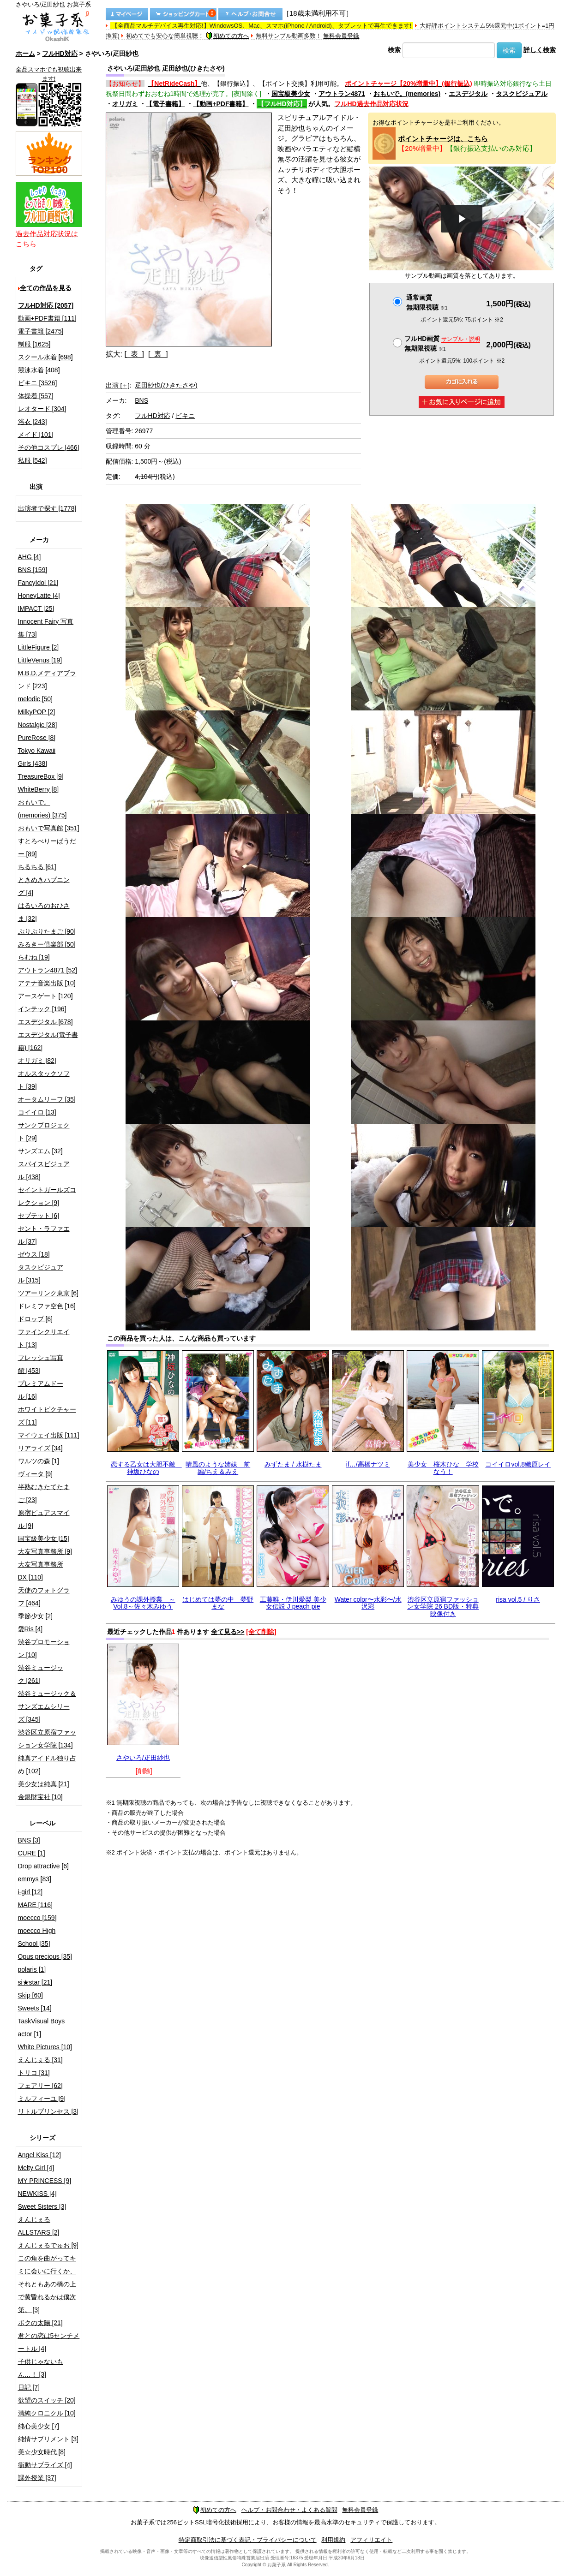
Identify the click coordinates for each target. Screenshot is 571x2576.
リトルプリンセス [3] (48, 2111)
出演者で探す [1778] (47, 508)
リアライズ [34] (40, 1448)
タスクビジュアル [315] (40, 1274)
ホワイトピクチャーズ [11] (47, 1416)
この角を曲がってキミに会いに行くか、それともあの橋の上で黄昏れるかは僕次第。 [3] (47, 2284)
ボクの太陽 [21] (40, 2322)
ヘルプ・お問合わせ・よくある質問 (289, 2509)
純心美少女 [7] (38, 2426)
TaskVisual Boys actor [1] (41, 2027)
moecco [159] (37, 1917)
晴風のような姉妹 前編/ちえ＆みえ (218, 1468)
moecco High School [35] (37, 1937)
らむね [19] (34, 957)
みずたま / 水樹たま (293, 1464)
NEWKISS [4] (37, 2193)
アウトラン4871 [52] (47, 970)
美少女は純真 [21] (43, 1784)
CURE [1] (31, 1853)
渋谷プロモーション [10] (44, 1648)
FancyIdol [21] (38, 582)
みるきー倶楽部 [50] (47, 944)
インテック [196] (42, 1009)
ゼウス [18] (34, 1254)
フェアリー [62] (40, 2085)
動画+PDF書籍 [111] (47, 318)
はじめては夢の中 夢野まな (217, 1603)
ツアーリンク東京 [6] (48, 1293)
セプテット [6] (38, 1215)
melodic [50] (35, 699)
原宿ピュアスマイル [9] (44, 1519)
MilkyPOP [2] (36, 712)
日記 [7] (29, 2387)
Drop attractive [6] (43, 1866)
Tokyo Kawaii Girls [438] (37, 757)
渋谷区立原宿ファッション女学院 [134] (47, 1739)
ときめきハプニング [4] (44, 886)
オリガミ (125, 103)
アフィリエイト (371, 2539)
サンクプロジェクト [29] (44, 1131)
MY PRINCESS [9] (45, 2180)
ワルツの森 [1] (38, 1461)
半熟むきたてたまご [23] (44, 1493)
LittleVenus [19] (40, 660)
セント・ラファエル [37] (44, 1235)
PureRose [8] (37, 737)
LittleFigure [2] (38, 647)
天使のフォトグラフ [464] (44, 1596)
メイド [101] (36, 434)
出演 (118, 385)
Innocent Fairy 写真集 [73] (46, 628)
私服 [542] (32, 460)
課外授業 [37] (37, 2477)
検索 (394, 50)
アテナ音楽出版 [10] (47, 983)
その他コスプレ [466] (48, 447)
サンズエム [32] (40, 1151)
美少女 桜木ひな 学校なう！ (443, 1468)
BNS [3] (29, 1840)
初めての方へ (227, 35)
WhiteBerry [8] (38, 789)
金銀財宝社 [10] (40, 1797)
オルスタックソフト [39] (44, 1080)
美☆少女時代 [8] (42, 2452)
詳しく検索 (539, 50)
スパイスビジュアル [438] (44, 1170)
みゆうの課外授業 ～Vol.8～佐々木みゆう (143, 1603)
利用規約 (333, 2539)
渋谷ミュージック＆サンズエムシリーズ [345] (47, 1706)
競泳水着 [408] (39, 370)
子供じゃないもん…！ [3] (40, 2368)
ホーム (25, 53)
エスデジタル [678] (45, 1022)
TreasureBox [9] (41, 776)
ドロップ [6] (35, 1319)
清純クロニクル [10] (47, 2413)
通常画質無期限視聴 (426, 302)
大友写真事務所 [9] (45, 1551)
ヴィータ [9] (35, 1474)
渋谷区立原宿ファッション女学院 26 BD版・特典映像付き (443, 1606)
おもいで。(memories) (406, 93)
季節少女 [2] (35, 1616)
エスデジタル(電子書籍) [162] (48, 1041)
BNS (141, 400)
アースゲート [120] (45, 996)
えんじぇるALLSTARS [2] (39, 2226)
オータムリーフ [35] (47, 1099)
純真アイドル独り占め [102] (47, 1764)
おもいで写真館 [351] (48, 828)
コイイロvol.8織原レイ (518, 1464)
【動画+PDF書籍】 (220, 103)
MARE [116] (35, 1904)
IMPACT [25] (36, 608)
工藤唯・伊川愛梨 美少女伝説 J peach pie (293, 1603)
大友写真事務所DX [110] (40, 1571)
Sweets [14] (35, 2008)
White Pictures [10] (45, 2047)
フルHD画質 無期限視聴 (442, 343)
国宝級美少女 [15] (43, 1538)
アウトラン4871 (342, 93)
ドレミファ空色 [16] (47, 1306)
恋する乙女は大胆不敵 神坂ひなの (146, 1468)
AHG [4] (29, 557)
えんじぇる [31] (40, 2059)
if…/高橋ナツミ (368, 1464)
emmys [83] (34, 1879)
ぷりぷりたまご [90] (47, 931)
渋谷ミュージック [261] (40, 1674)
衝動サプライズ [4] (45, 2465)
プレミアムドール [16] (40, 1390)
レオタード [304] (42, 408)
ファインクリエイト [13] (44, 1338)
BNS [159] (33, 569)
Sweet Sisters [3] (42, 2206)
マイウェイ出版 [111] (48, 1435)
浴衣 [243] (32, 421)
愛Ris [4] (30, 1629)
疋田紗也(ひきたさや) (166, 385)
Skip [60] (30, 1995)
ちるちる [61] (37, 867)
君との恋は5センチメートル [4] (49, 2342)
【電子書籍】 (165, 103)
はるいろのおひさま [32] (44, 912)
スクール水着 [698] (45, 357)
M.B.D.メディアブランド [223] (47, 679)
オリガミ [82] (37, 1060)
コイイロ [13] (37, 1112)
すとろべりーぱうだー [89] (47, 847)
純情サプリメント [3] (48, 2439)
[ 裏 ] (158, 354)
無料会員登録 (341, 35)
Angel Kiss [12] (39, 2155)
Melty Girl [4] (36, 2167)
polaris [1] (32, 1969)
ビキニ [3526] (37, 383)
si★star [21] (35, 1982)
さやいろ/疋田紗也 (143, 1757)
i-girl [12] (30, 1892)
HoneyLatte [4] (39, 595)
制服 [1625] (34, 344)
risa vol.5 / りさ (518, 1599)
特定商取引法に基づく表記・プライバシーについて (248, 2539)
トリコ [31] (34, 2072)
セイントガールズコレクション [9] (47, 1196)
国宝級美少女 (290, 93)
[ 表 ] (134, 354)
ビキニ (185, 415)
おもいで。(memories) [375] (42, 809)
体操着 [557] (36, 396)
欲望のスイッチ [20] (47, 2400)
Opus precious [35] (45, 1956)
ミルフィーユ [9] (42, 2098)
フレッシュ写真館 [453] (40, 1364)
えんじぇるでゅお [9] (48, 2245)
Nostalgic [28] (37, 724)
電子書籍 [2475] (41, 331)
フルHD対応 (59, 53)
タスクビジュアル (521, 93)
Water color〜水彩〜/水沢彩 (368, 1603)
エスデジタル (468, 93)
